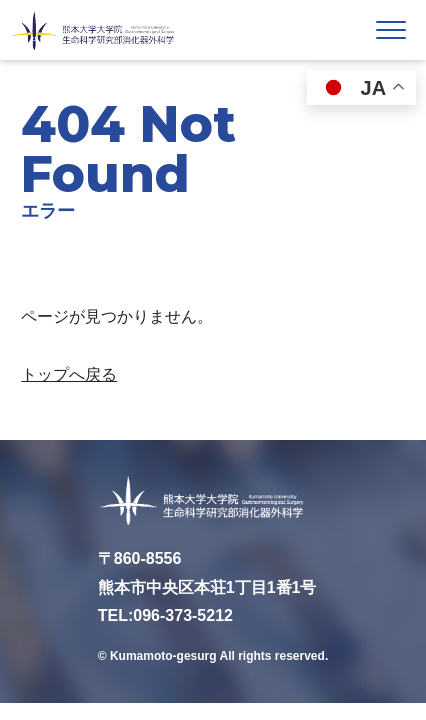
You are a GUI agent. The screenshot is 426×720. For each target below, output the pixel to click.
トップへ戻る (69, 374)
